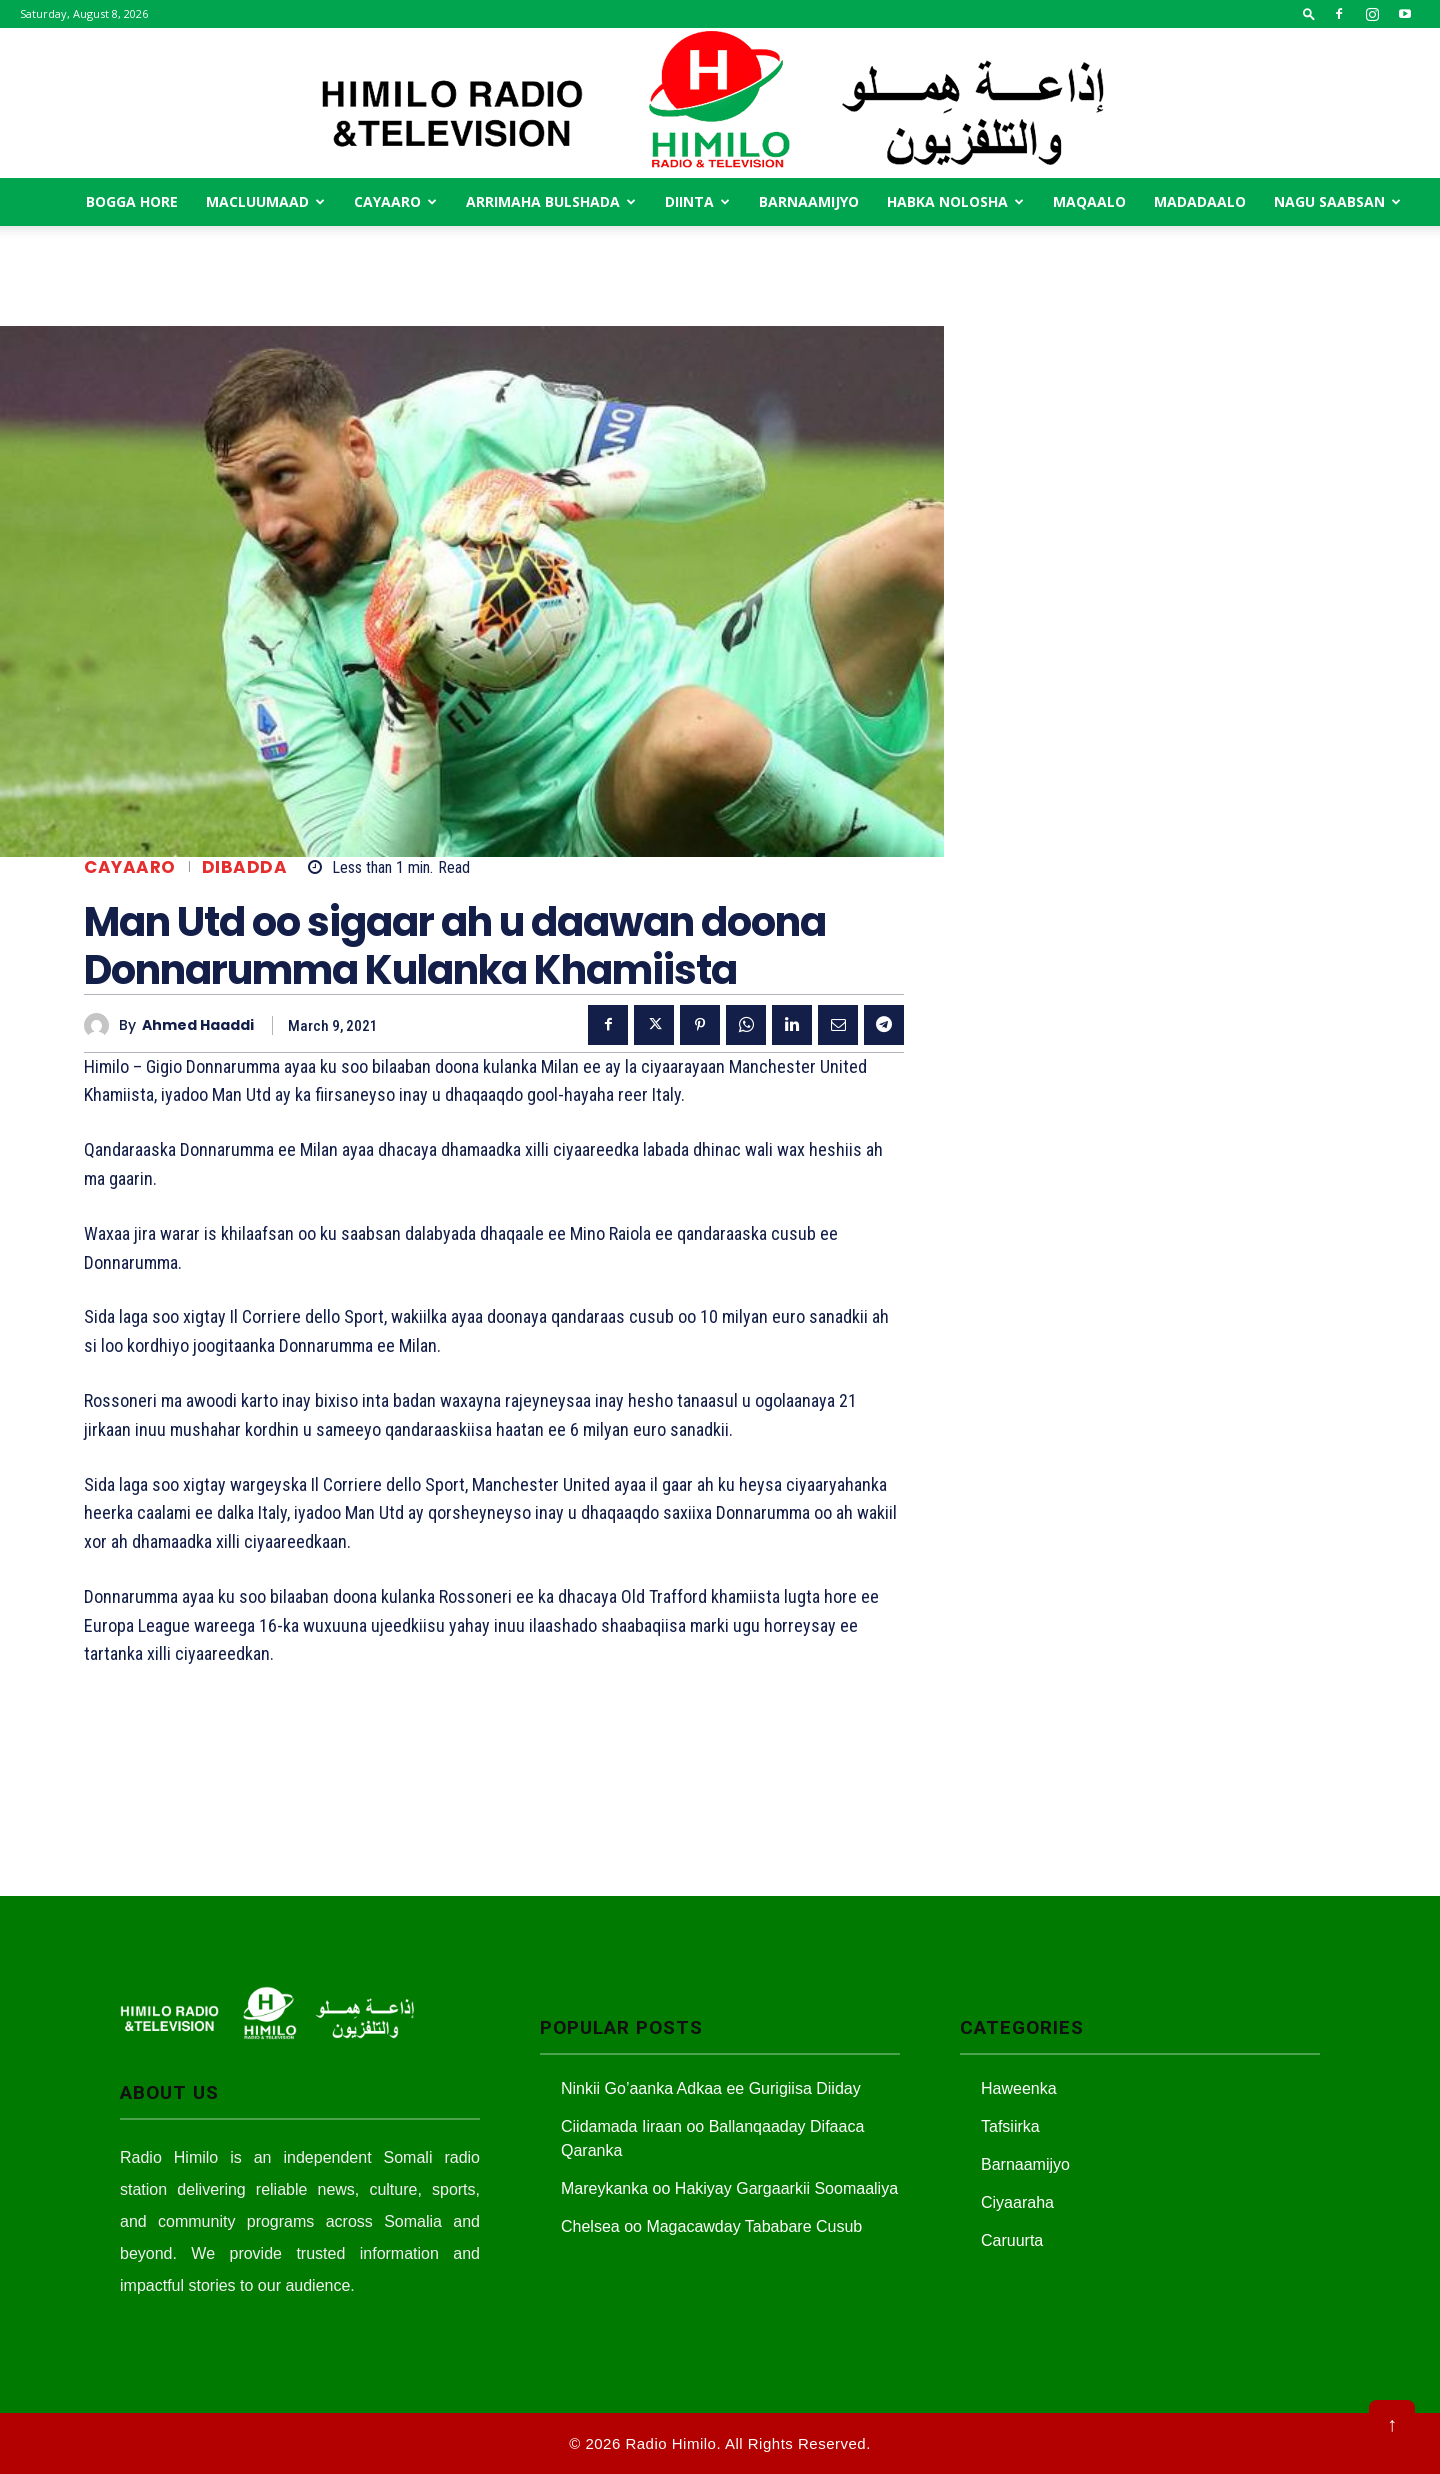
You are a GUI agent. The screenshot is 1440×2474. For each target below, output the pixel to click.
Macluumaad (265, 201)
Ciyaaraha (1017, 2202)
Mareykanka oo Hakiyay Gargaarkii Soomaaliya (729, 2188)
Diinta (697, 201)
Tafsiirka (1010, 2126)
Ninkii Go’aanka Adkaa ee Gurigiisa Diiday (711, 2088)
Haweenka (1019, 2088)
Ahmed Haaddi (198, 1025)
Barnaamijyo (809, 201)
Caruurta (1012, 2240)
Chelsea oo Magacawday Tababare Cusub (711, 2226)
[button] (1309, 13)
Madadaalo (1200, 201)
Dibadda (245, 867)
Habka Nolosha (955, 201)
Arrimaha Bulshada (551, 201)
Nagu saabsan (1337, 201)
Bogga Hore (132, 201)
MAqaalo (1089, 201)
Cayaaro (395, 201)
